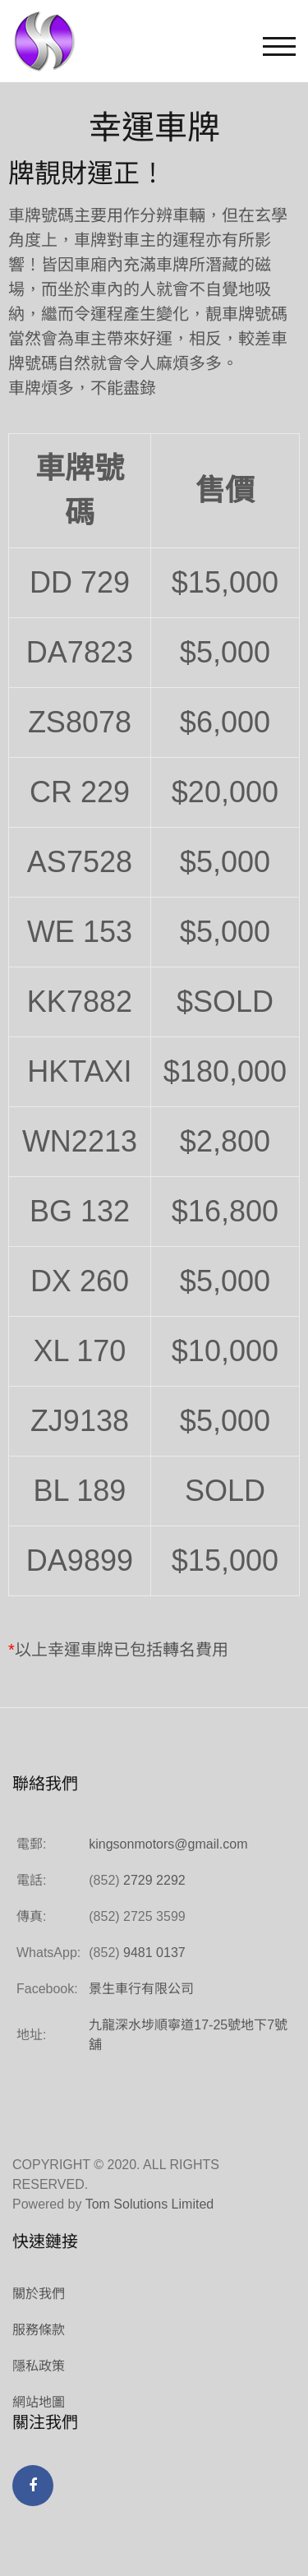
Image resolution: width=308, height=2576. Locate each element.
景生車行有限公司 (141, 1989)
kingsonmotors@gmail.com (168, 1844)
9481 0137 (154, 1953)
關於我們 (38, 2294)
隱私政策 (38, 2366)
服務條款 (38, 2330)
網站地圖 (38, 2402)
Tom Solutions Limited (149, 2204)
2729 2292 (154, 1880)
